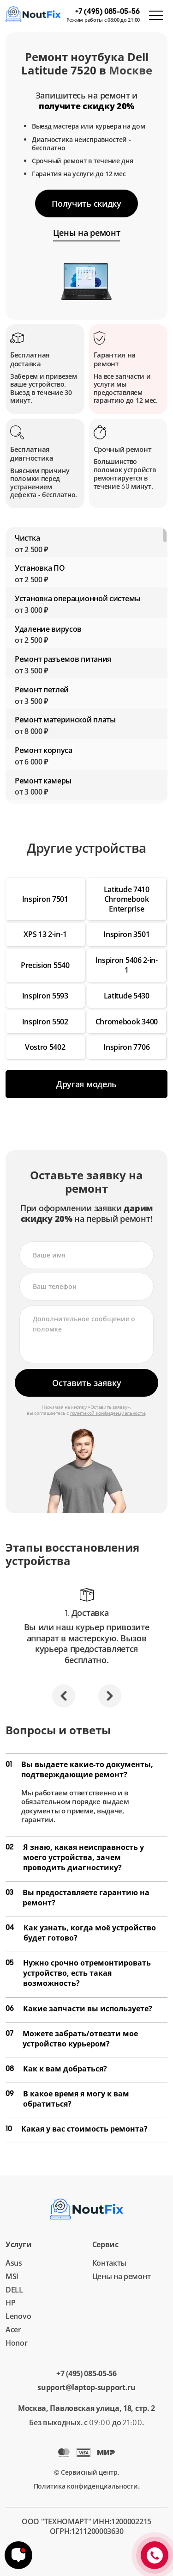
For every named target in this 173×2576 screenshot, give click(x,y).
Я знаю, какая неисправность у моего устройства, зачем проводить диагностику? (75, 1857)
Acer (13, 2329)
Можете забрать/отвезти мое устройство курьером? (72, 2038)
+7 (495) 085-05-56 (86, 2374)
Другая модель (86, 1084)
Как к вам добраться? (56, 2069)
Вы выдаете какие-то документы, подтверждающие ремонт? (79, 1769)
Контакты (109, 2263)
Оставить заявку (86, 1382)
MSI (12, 2276)
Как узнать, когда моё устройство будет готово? (81, 1933)
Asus (14, 2263)
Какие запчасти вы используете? (79, 2008)
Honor (17, 2343)
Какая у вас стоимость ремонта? (77, 2129)
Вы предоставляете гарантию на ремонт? (77, 1897)
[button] (63, 1695)
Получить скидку (86, 203)
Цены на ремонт (121, 2276)
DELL (14, 2290)
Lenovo (18, 2316)
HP (10, 2303)
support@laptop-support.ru (86, 2387)
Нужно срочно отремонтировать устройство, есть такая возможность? (78, 1973)
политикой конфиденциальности (107, 1413)
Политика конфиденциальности (86, 2486)
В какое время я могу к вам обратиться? (67, 2099)
